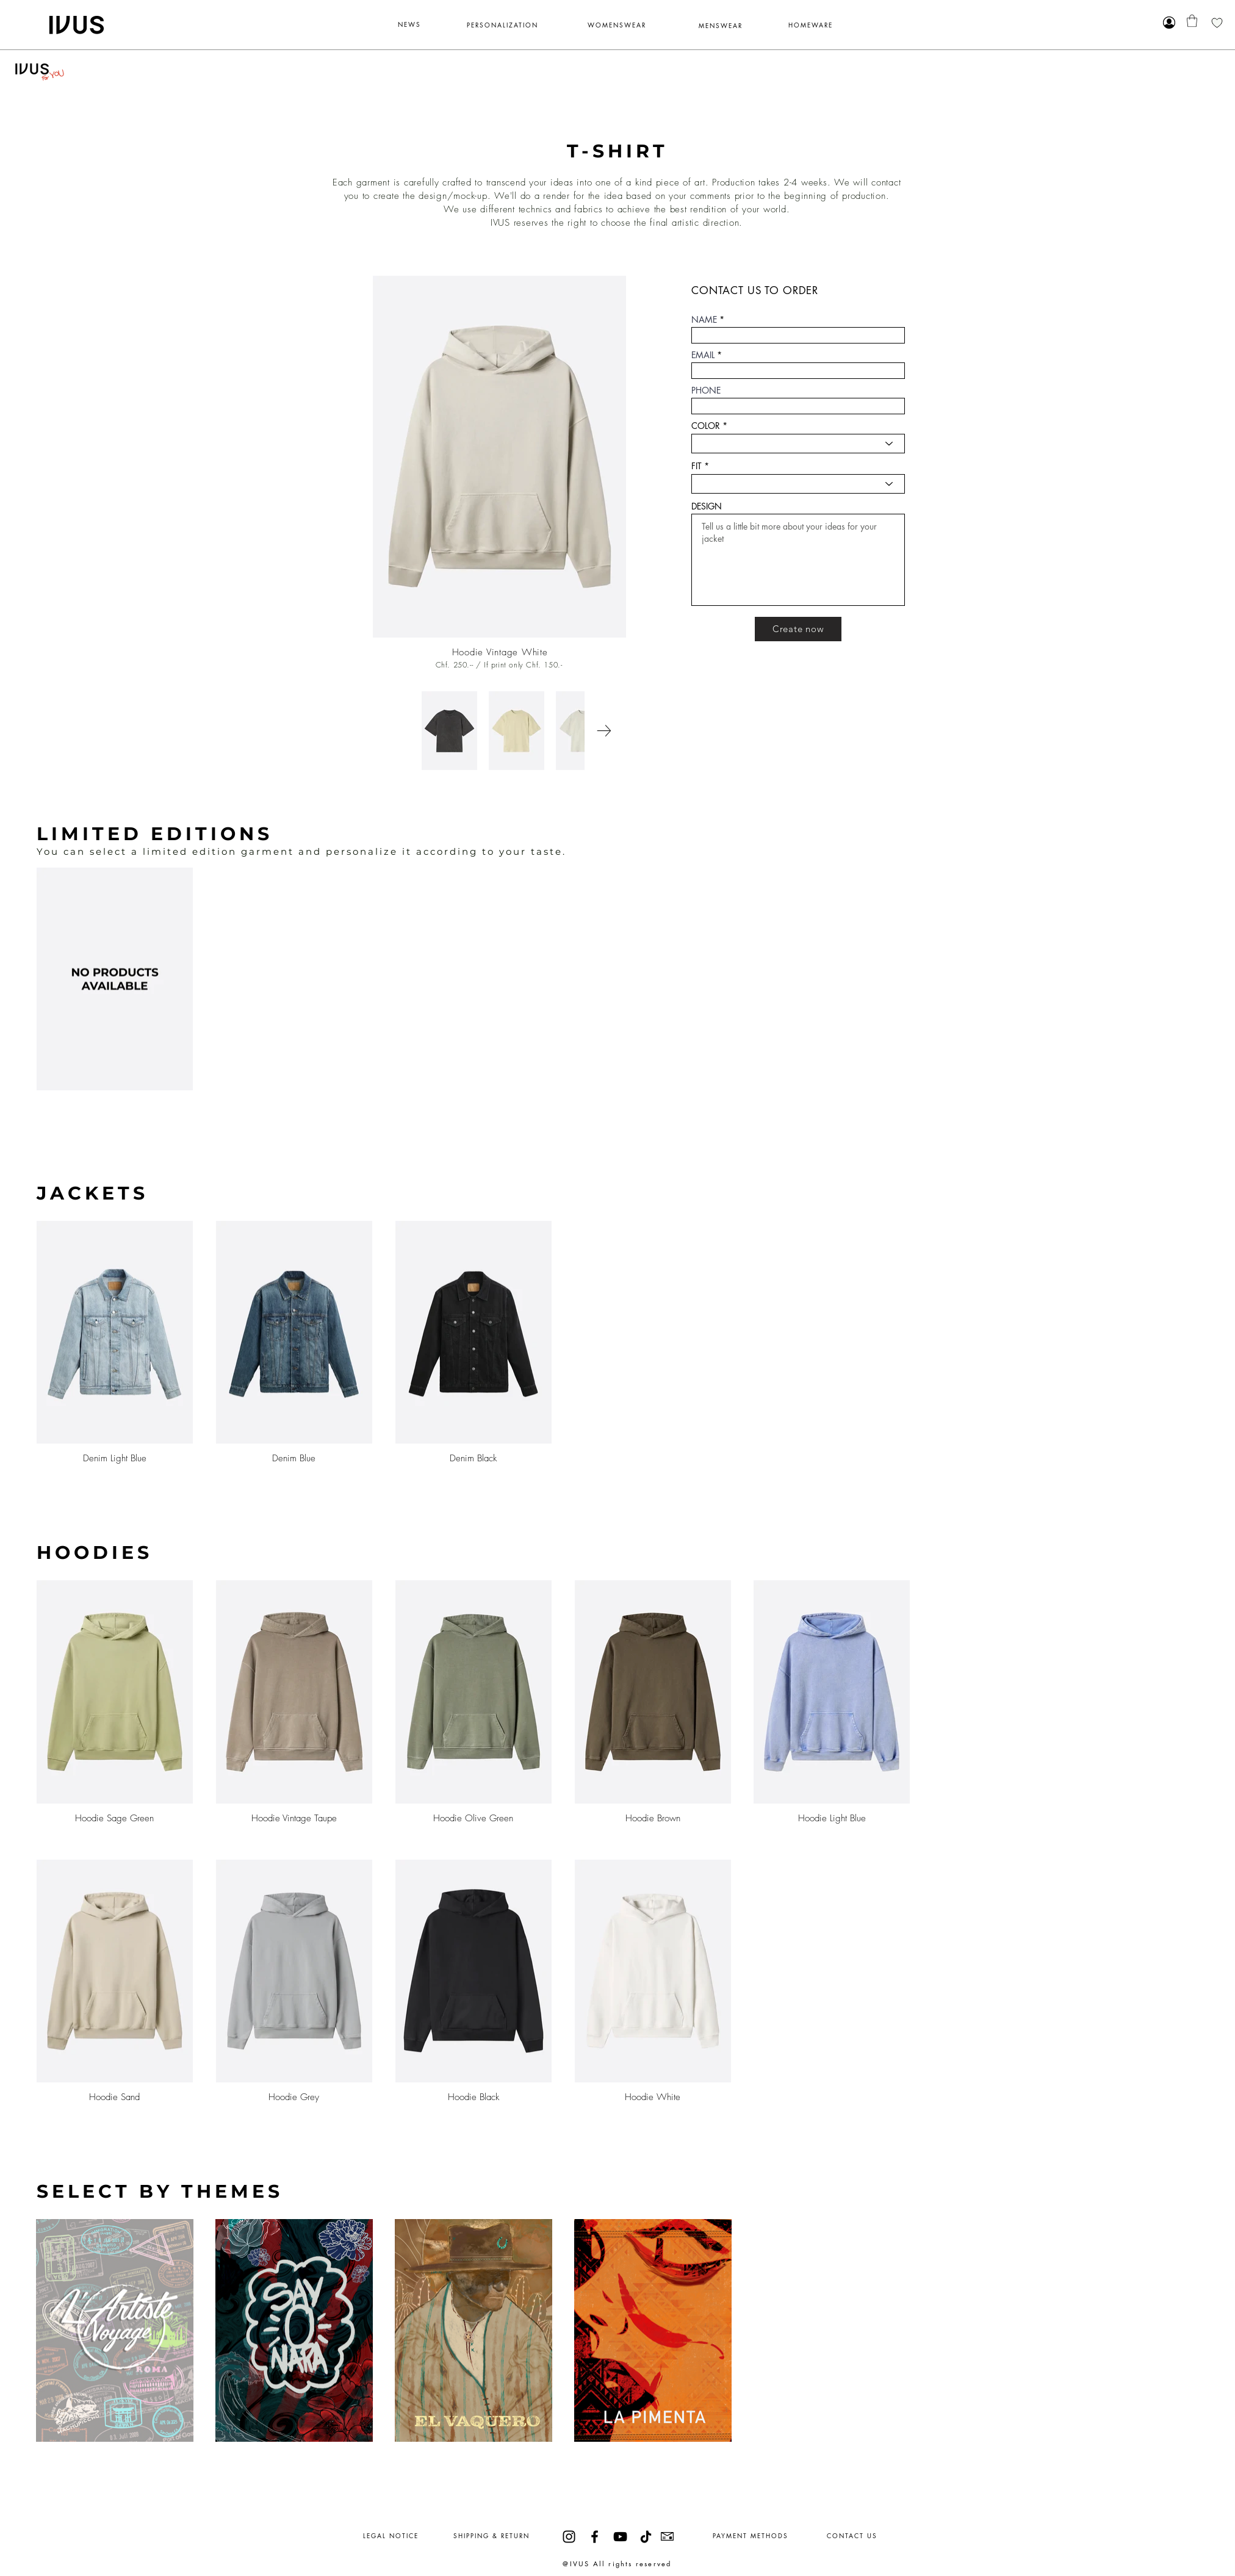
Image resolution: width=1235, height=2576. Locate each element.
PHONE (706, 390)
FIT (696, 466)
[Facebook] (594, 2536)
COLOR (705, 426)
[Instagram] (569, 2536)
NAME (704, 319)
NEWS (409, 24)
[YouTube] (620, 2536)
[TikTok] (646, 2536)
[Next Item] (604, 730)
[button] (1192, 21)
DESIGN (706, 506)
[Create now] (798, 629)
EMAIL (703, 355)
